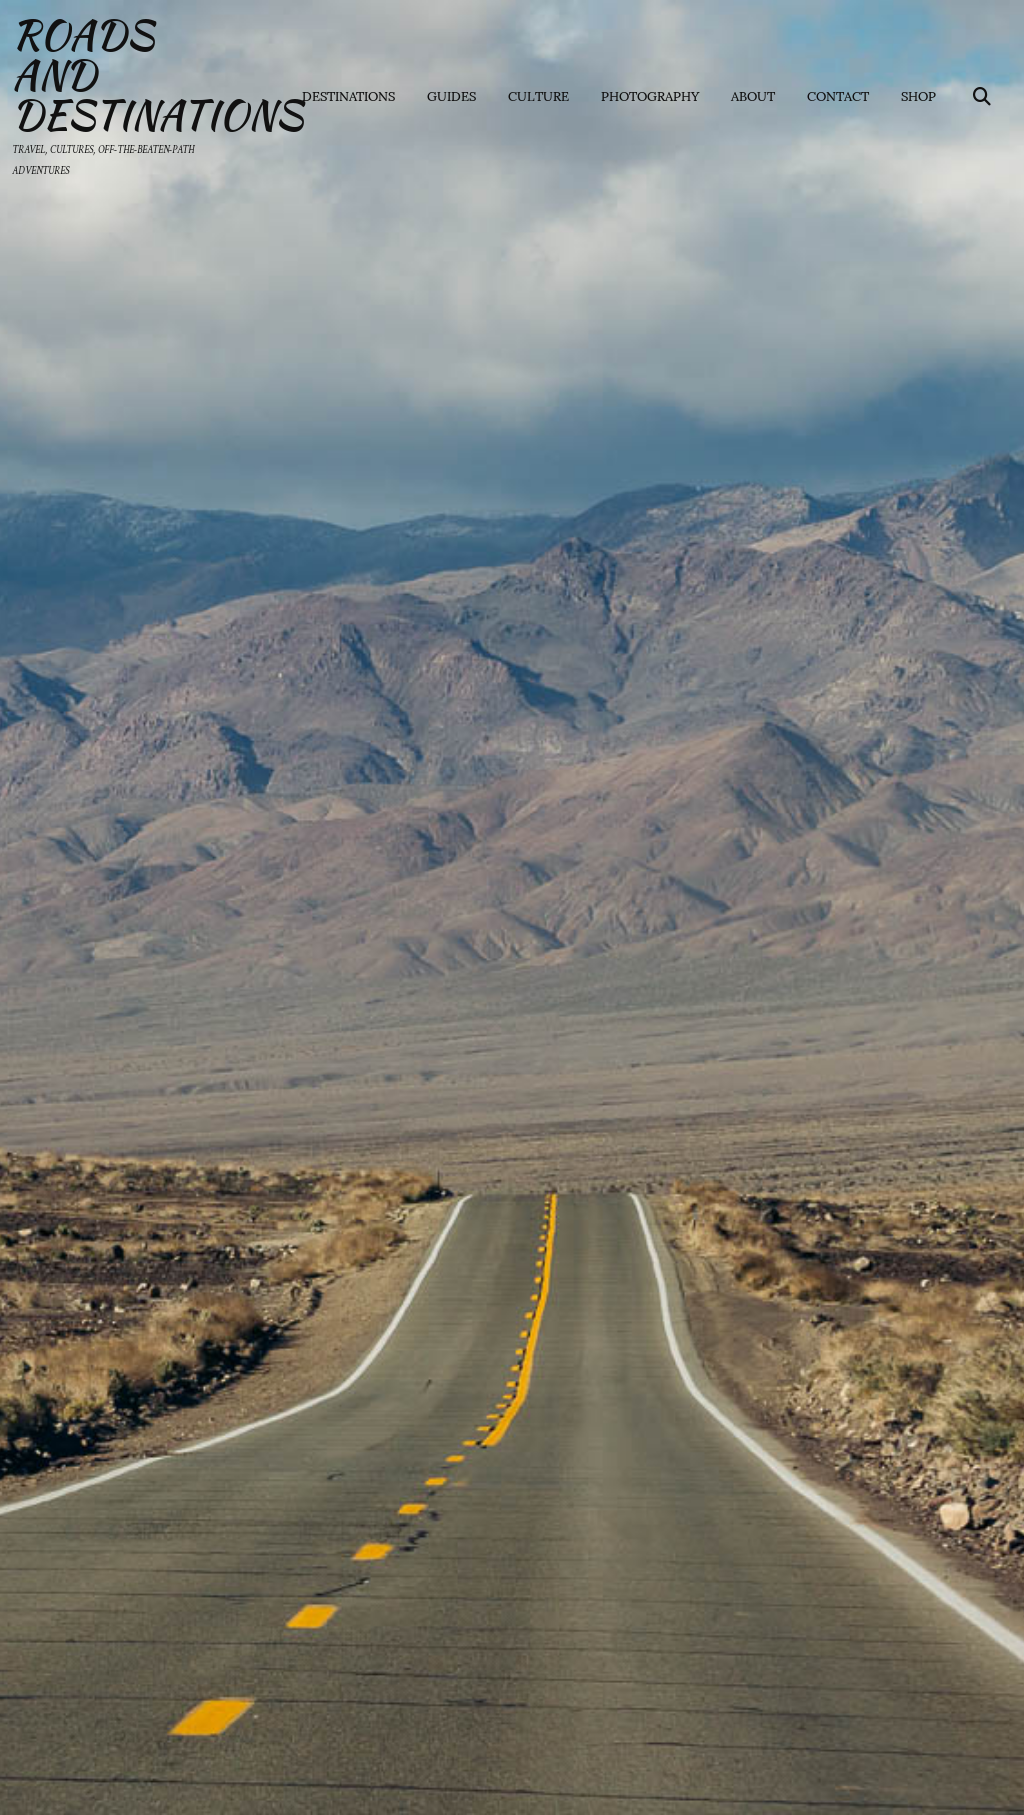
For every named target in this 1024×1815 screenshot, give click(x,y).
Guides (451, 95)
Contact (838, 95)
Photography (650, 95)
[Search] (982, 95)
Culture (538, 95)
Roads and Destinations (128, 75)
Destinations (348, 95)
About (753, 95)
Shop (918, 95)
